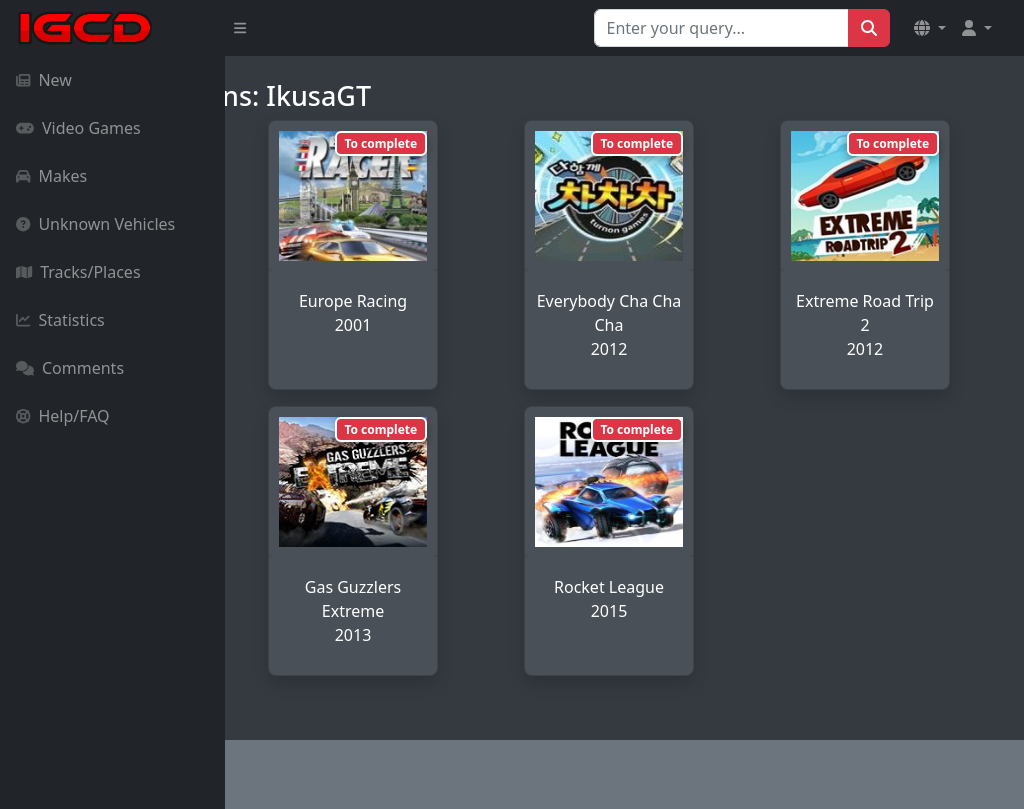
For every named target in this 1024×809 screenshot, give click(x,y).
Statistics (60, 320)
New (44, 80)
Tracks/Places (78, 272)
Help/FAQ (63, 416)
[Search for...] (721, 28)
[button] (930, 28)
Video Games (78, 128)
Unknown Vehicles (95, 224)
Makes (51, 176)
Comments (70, 368)
